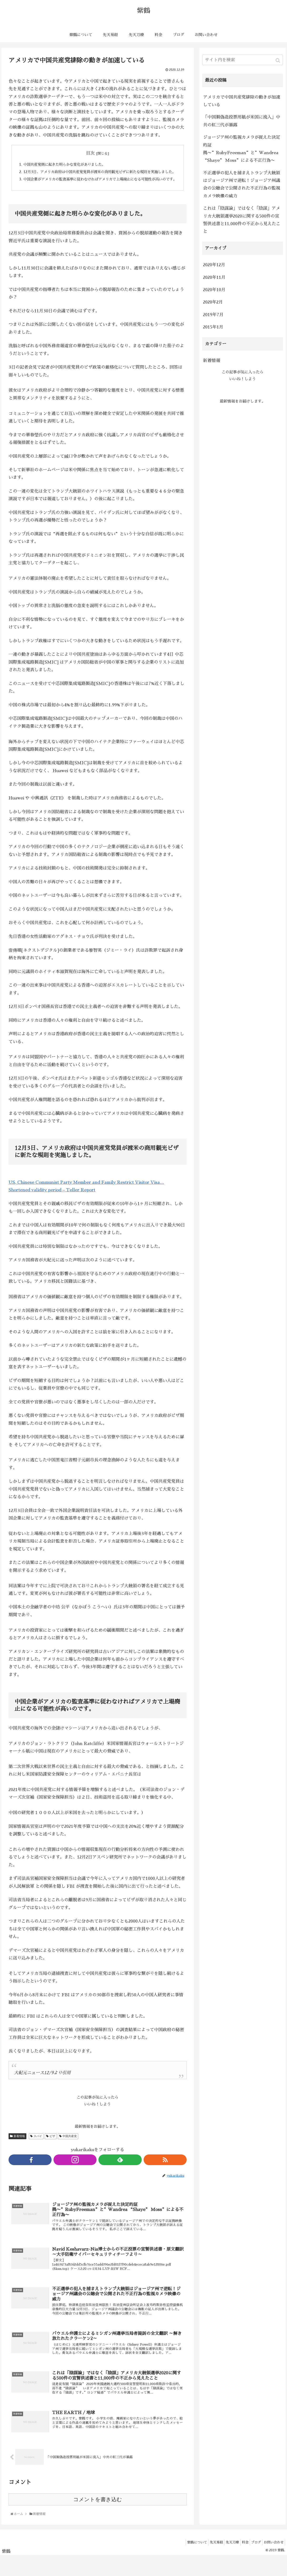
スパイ (38, 2151)
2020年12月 (214, 265)
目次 (90, 153)
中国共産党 (70, 2151)
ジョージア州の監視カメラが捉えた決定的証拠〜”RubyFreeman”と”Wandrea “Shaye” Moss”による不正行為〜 (241, 148)
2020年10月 (214, 290)
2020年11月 (214, 277)
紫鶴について (184, 2563)
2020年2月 (213, 302)
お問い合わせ (272, 2563)
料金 (239, 2563)
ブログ (253, 2563)
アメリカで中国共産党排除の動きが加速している (241, 101)
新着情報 (19, 2151)
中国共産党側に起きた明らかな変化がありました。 (64, 165)
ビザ (52, 2151)
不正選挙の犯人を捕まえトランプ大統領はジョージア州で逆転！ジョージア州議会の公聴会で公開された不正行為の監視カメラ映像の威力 (241, 184)
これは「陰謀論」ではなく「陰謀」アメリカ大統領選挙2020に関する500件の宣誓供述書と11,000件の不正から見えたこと (241, 219)
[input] (242, 60)
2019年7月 (213, 315)
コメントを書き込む (97, 2520)
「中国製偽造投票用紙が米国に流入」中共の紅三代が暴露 (241, 121)
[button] (278, 60)
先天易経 (206, 2563)
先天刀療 (224, 2563)
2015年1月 (213, 327)
